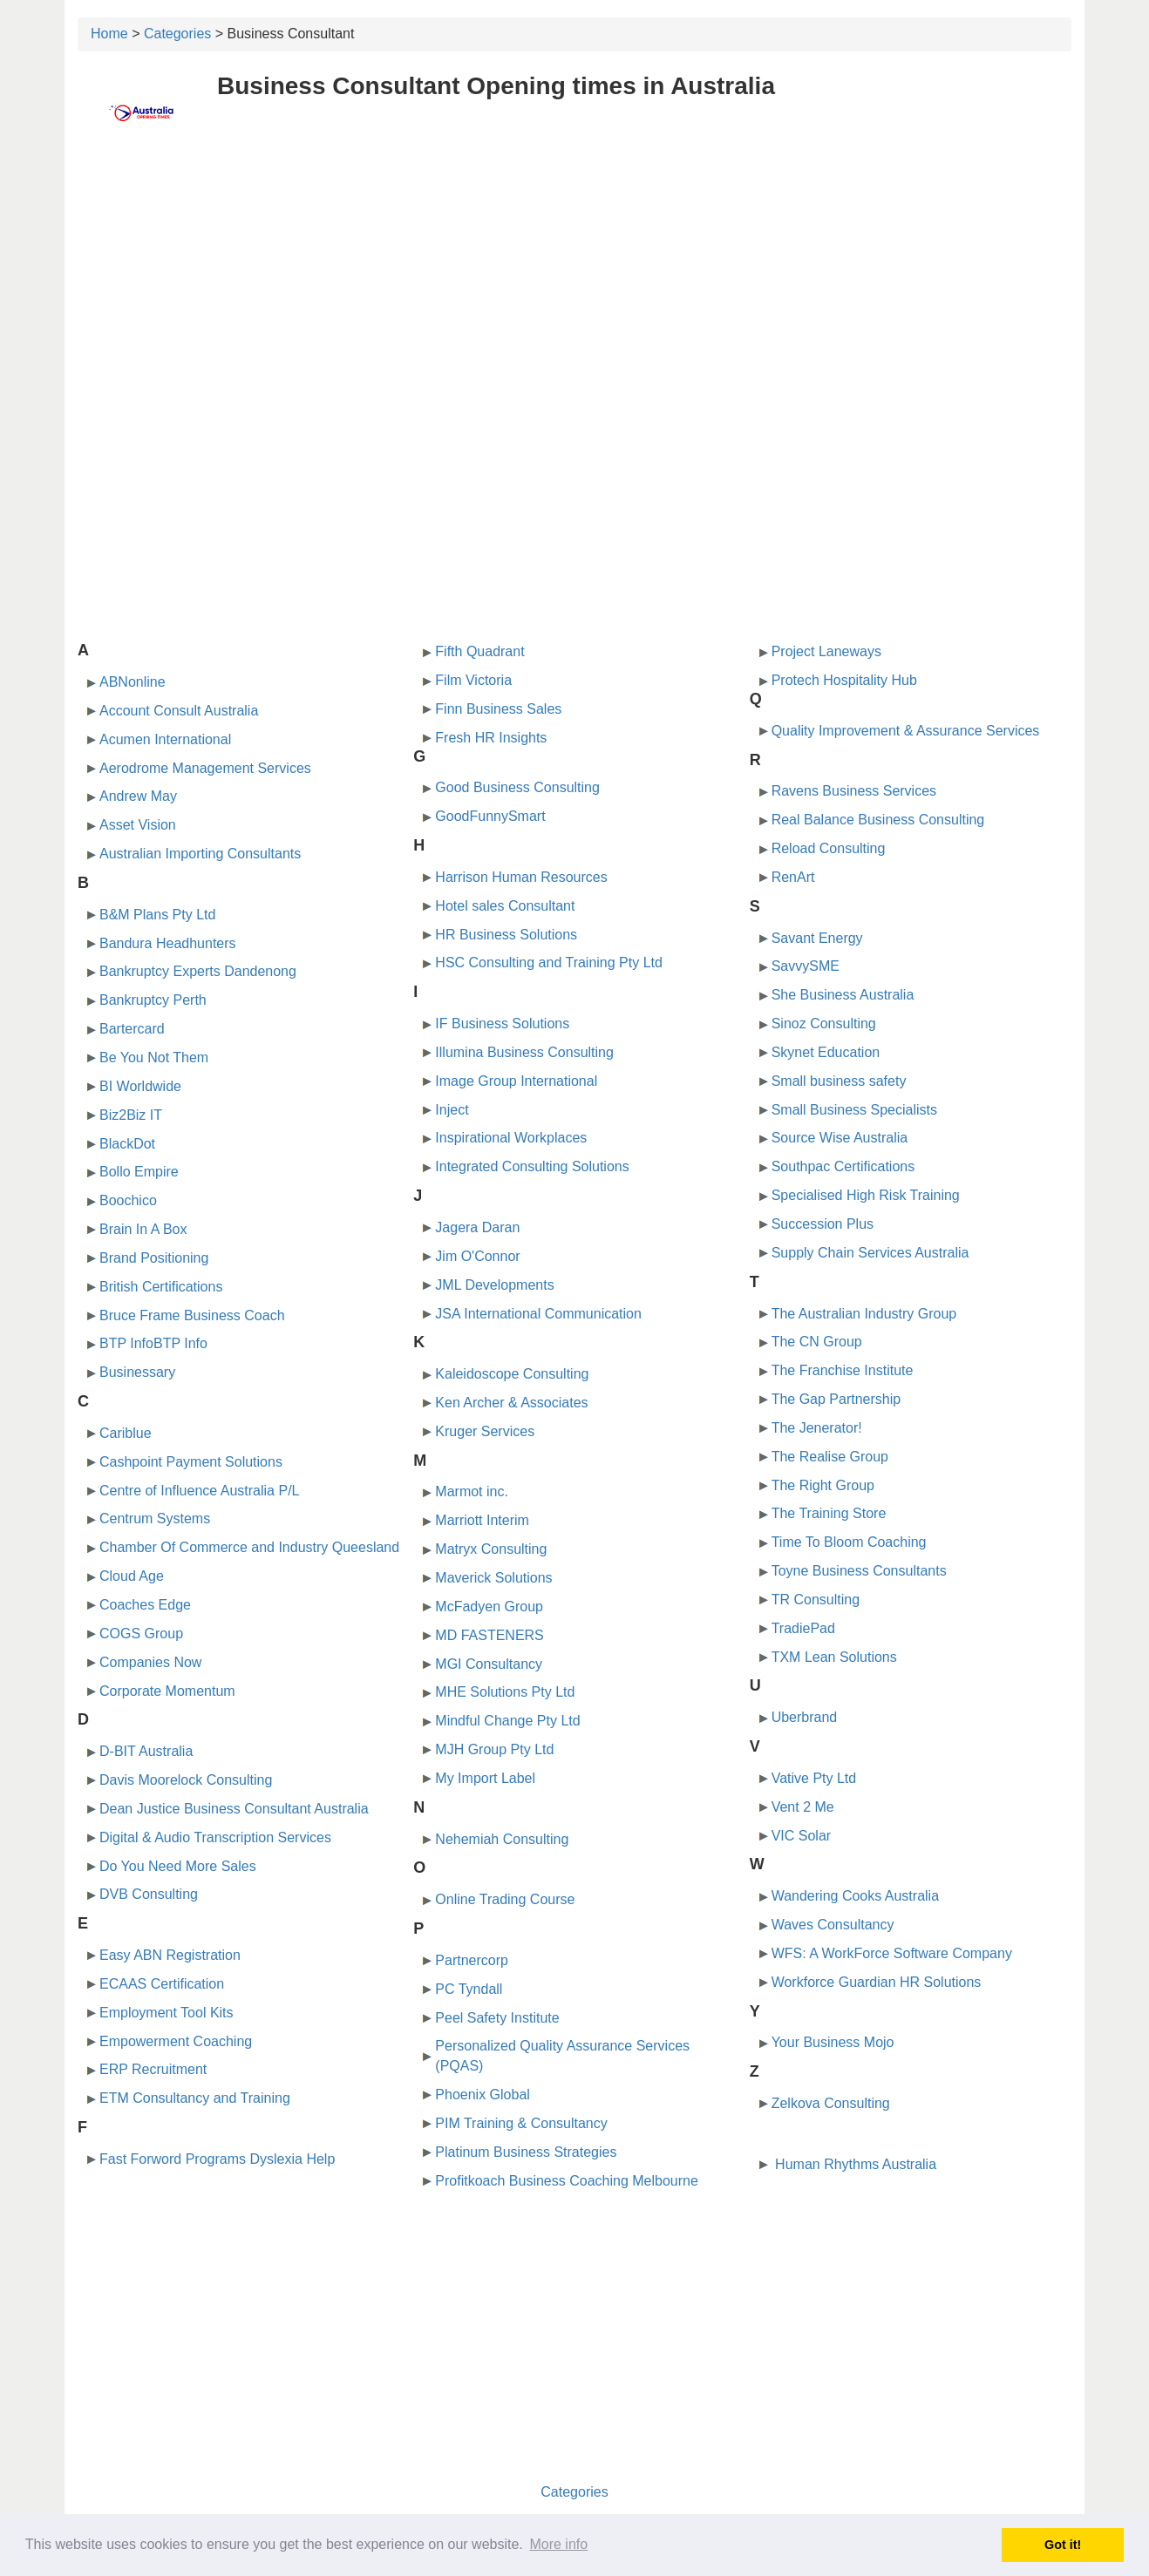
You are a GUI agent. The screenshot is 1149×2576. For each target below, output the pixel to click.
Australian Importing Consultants (200, 853)
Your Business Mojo (833, 2042)
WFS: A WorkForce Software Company (892, 1953)
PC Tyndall (468, 1989)
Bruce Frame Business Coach (192, 1315)
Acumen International (165, 739)
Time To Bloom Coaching (849, 1542)
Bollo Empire (139, 1171)
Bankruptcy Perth (153, 1000)
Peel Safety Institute (497, 2017)
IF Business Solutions (502, 1023)
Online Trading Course (504, 1899)
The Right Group (823, 1485)
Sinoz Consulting (824, 1023)
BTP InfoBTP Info (153, 1343)
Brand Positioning (153, 1258)
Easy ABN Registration (170, 1955)
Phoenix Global (482, 2094)
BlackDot (127, 1143)
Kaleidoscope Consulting (511, 1373)
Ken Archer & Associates (511, 1402)
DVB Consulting (148, 1894)
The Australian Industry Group (864, 1313)
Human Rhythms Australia (854, 2164)
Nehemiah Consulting (501, 1839)
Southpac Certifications (843, 1166)
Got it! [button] (1062, 2545)
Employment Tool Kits (166, 2012)
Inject (451, 1109)
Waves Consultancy (833, 1924)
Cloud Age (131, 1576)
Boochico (128, 1200)
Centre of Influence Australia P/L (199, 1490)
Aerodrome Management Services (205, 768)
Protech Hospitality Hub (844, 680)
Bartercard (132, 1028)
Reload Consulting (829, 848)
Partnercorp (471, 1960)
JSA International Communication (538, 1313)
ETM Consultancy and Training (194, 2098)
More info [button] (558, 2544)
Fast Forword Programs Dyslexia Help (217, 2159)
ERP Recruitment (153, 2069)
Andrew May (138, 796)
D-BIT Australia (146, 1751)
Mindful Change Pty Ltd (507, 1720)
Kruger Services (484, 1431)
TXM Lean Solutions (834, 1657)
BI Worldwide (140, 1086)
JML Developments (494, 1285)
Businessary (137, 1372)
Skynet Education (826, 1052)
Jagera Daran (477, 1227)
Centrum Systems (154, 1518)
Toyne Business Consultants (859, 1570)
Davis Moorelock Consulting (185, 1780)
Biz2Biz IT (130, 1115)
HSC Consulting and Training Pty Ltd (549, 962)
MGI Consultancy (488, 1664)
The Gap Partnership (836, 1399)
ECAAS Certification (161, 1983)
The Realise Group (830, 1456)
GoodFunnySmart (490, 816)
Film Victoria (473, 680)
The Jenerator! (817, 1427)
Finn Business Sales (498, 709)
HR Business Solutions (506, 934)
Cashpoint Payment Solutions (190, 1461)
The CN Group (817, 1341)
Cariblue (125, 1433)
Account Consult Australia (178, 710)
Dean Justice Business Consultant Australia (234, 1808)
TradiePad (803, 1628)
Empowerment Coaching (175, 2041)
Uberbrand (805, 1717)
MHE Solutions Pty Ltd (504, 1692)
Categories (177, 33)
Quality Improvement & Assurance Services (906, 730)
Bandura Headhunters (167, 943)
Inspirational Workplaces (511, 1137)
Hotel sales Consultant (504, 905)
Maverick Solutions (493, 1577)
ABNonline (132, 682)
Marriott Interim (482, 1520)
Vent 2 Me (803, 1807)
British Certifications (160, 1286)
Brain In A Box (143, 1229)
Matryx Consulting (491, 1549)
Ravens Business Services (854, 790)
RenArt (793, 877)
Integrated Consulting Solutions (532, 1166)
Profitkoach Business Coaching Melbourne (566, 2180)
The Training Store (829, 1513)
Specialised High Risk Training (866, 1195)
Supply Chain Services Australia (870, 1252)
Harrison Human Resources (521, 877)
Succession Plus (823, 1224)
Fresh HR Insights (491, 737)
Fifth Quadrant (479, 651)
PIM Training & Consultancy (521, 2123)
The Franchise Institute (843, 1370)
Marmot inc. (471, 1491)
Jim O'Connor (477, 1256)
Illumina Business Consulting (524, 1052)
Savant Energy (817, 938)
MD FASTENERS (489, 1635)
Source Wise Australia (840, 1137)
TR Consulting (816, 1599)
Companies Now (150, 1662)
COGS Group (141, 1633)
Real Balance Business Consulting (878, 819)
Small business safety (839, 1081)
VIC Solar (801, 1835)
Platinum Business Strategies (525, 2152)
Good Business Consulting (517, 787)
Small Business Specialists (854, 1109)
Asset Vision (137, 824)
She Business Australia (843, 994)
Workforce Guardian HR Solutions (877, 1982)
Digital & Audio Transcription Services (215, 1837)
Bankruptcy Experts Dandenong (197, 971)
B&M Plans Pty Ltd (157, 914)
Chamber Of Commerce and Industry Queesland (249, 1547)
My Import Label (485, 1778)
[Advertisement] (574, 276)
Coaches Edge (145, 1604)
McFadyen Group (489, 1606)
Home (109, 33)
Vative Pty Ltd (814, 1778)
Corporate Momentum (167, 1691)
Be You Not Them (153, 1057)
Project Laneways (826, 651)
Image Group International (516, 1081)
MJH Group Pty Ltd (494, 1749)
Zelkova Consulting (831, 2103)
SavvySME (806, 966)
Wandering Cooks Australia (855, 1895)
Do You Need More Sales (177, 1866)
